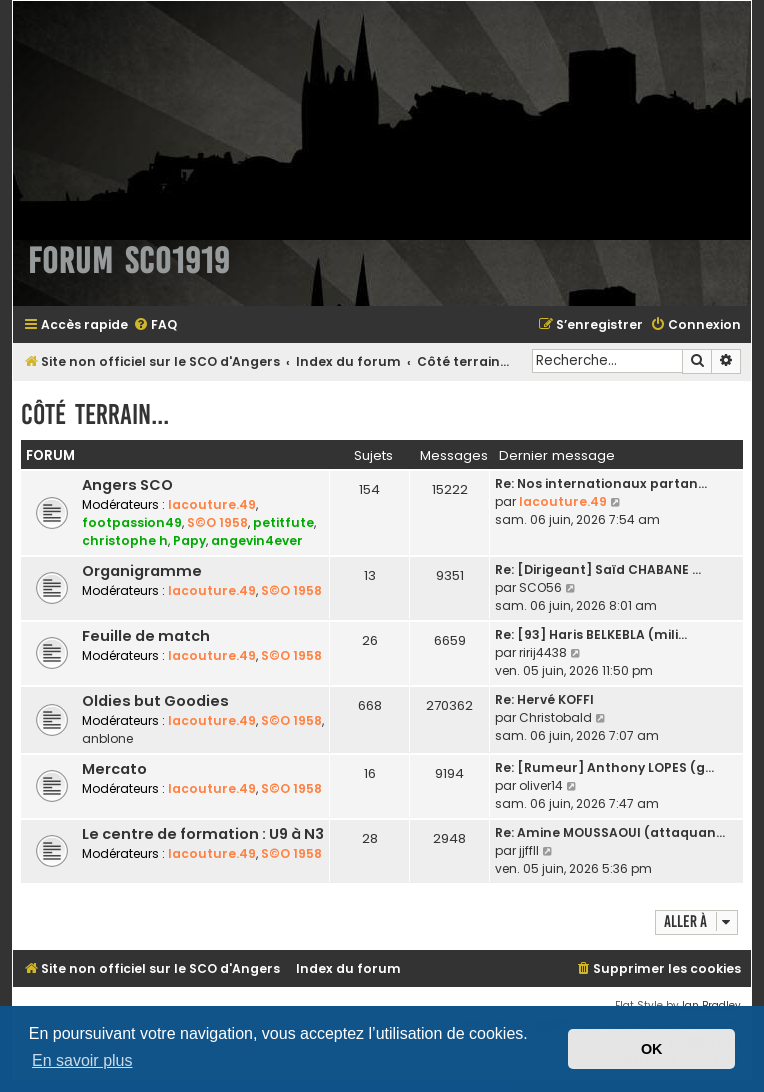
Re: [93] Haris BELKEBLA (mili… (591, 634)
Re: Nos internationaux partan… (601, 483)
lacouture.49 (212, 504)
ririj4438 (543, 652)
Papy (189, 540)
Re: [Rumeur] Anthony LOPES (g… (604, 767)
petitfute (283, 522)
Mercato (114, 769)
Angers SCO (127, 485)
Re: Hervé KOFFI (544, 699)
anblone (107, 738)
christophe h (125, 540)
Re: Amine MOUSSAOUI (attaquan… (610, 832)
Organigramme (142, 571)
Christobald (555, 717)
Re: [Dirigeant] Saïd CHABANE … (598, 569)
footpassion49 (132, 522)
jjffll (529, 850)
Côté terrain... (95, 414)
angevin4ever (257, 540)
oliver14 (541, 785)
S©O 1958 (217, 522)
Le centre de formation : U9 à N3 (203, 834)
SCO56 (540, 587)
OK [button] (652, 1049)
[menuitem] (155, 325)
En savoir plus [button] (82, 1060)
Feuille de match (146, 636)
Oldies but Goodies (155, 701)
